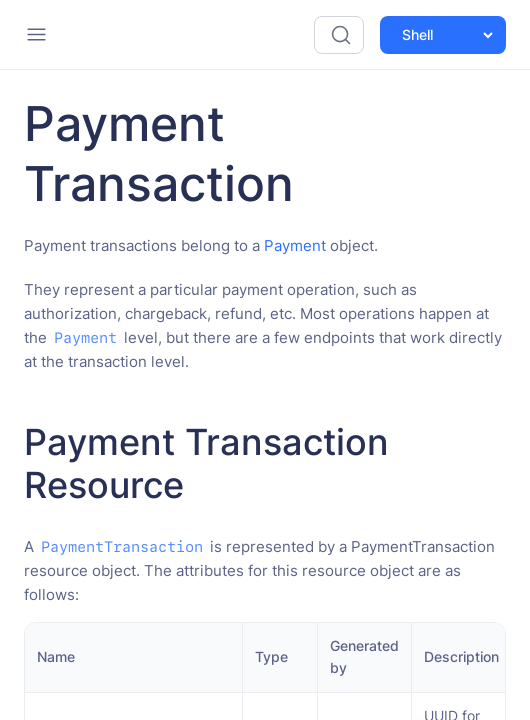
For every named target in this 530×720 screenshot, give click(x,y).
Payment (295, 245)
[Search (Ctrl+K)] (339, 35)
